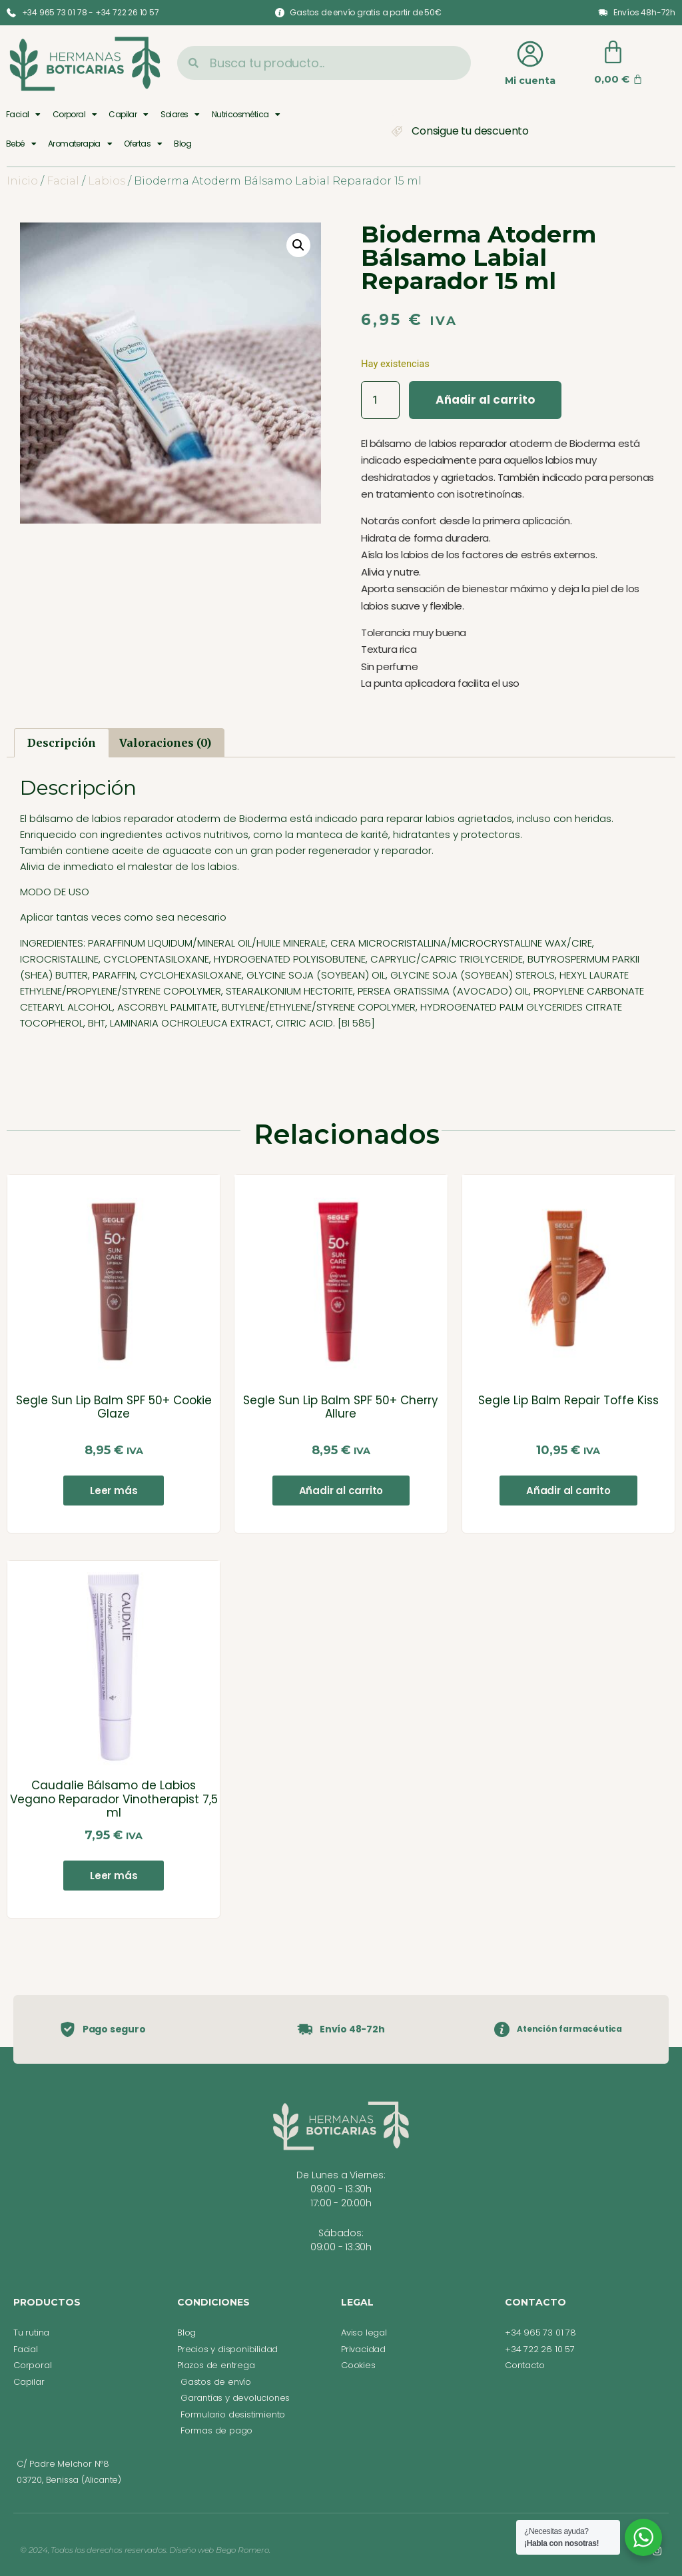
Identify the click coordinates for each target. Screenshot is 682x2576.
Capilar (128, 114)
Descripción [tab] (61, 742)
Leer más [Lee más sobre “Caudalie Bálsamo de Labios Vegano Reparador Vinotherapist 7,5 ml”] (113, 1876)
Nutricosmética (246, 114)
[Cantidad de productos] (380, 400)
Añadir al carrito (485, 400)
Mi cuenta (530, 81)
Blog (182, 143)
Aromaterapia (80, 144)
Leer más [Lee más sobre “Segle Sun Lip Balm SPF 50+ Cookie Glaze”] (113, 1491)
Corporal (75, 114)
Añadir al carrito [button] (341, 1491)
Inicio (22, 181)
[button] (298, 245)
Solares (180, 114)
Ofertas (143, 144)
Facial (23, 114)
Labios (106, 181)
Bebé (21, 144)
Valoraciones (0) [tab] (165, 742)
